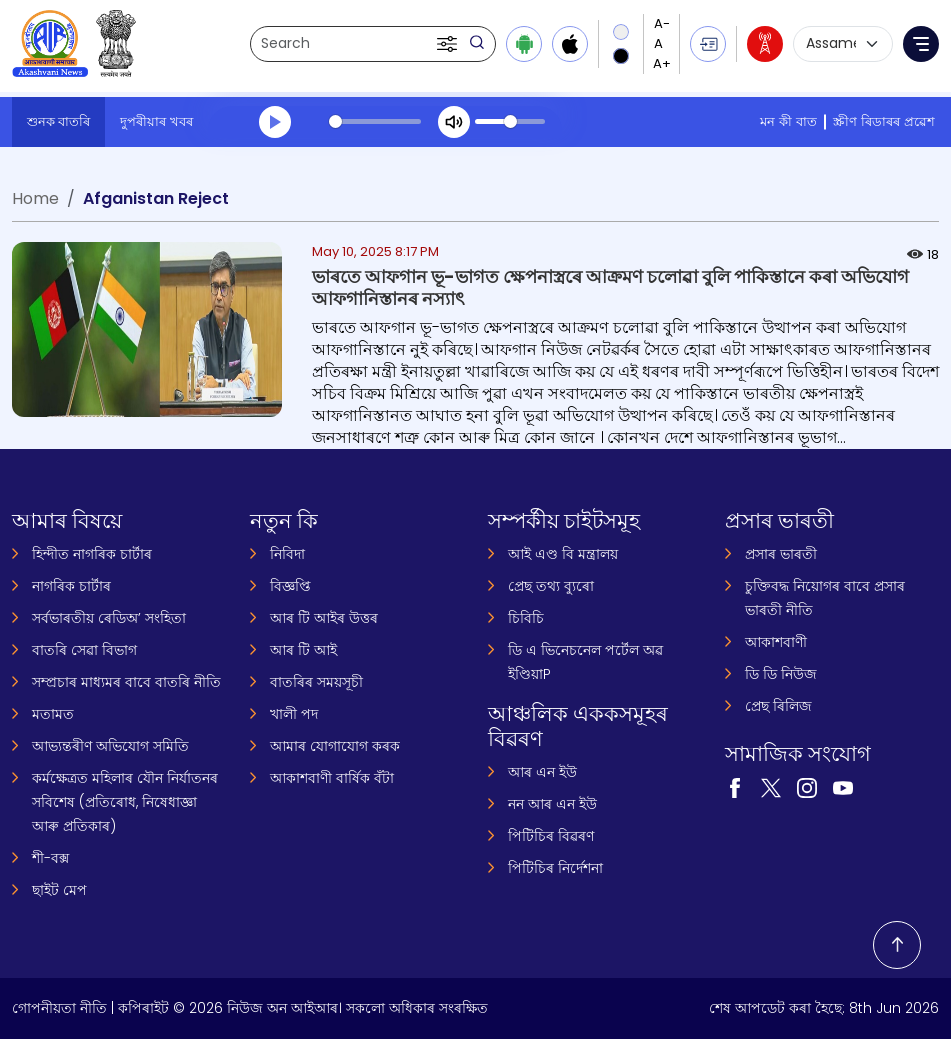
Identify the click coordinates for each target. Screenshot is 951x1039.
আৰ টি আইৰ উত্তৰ (324, 618)
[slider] (375, 121)
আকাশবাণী (776, 642)
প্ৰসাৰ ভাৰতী (781, 554)
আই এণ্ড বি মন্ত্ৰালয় (563, 554)
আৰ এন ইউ (542, 772)
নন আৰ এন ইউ (552, 804)
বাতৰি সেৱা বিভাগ (84, 650)
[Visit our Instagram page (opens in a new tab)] (807, 787)
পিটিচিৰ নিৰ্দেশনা (555, 868)
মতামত (53, 714)
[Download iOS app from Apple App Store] (570, 44)
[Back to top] (897, 945)
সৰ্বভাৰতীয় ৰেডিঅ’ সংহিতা (109, 618)
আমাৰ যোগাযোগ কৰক (335, 746)
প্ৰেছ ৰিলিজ (778, 706)
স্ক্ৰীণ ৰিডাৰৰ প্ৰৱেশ (884, 121)
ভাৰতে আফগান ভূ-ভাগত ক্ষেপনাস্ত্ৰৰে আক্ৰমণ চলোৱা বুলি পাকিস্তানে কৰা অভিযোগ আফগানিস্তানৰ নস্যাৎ (610, 287)
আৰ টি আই (303, 650)
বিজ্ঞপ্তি (290, 586)
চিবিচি (526, 618)
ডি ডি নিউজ (781, 674)
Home (35, 198)
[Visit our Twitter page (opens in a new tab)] (771, 787)
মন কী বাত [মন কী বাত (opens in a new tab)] (788, 121)
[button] (449, 44)
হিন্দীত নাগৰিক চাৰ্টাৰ (92, 554)
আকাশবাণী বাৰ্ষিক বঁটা (332, 778)
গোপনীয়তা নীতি (59, 1008)
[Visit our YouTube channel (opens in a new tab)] (843, 787)
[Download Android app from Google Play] (524, 44)
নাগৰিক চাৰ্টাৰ (71, 586)
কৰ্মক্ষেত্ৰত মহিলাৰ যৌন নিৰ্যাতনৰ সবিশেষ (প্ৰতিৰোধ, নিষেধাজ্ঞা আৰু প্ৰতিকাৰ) (125, 802)
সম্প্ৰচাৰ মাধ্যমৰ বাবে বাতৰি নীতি (126, 682)
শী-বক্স (50, 858)
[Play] (275, 122)
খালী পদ (294, 714)
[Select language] (843, 44)
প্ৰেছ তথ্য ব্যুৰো (551, 586)
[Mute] (454, 122)
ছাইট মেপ (59, 890)
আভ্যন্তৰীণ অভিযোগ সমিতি (110, 746)
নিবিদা (287, 554)
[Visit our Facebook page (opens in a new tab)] (735, 787)
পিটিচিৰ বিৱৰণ (551, 836)
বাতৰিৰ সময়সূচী (316, 682)
